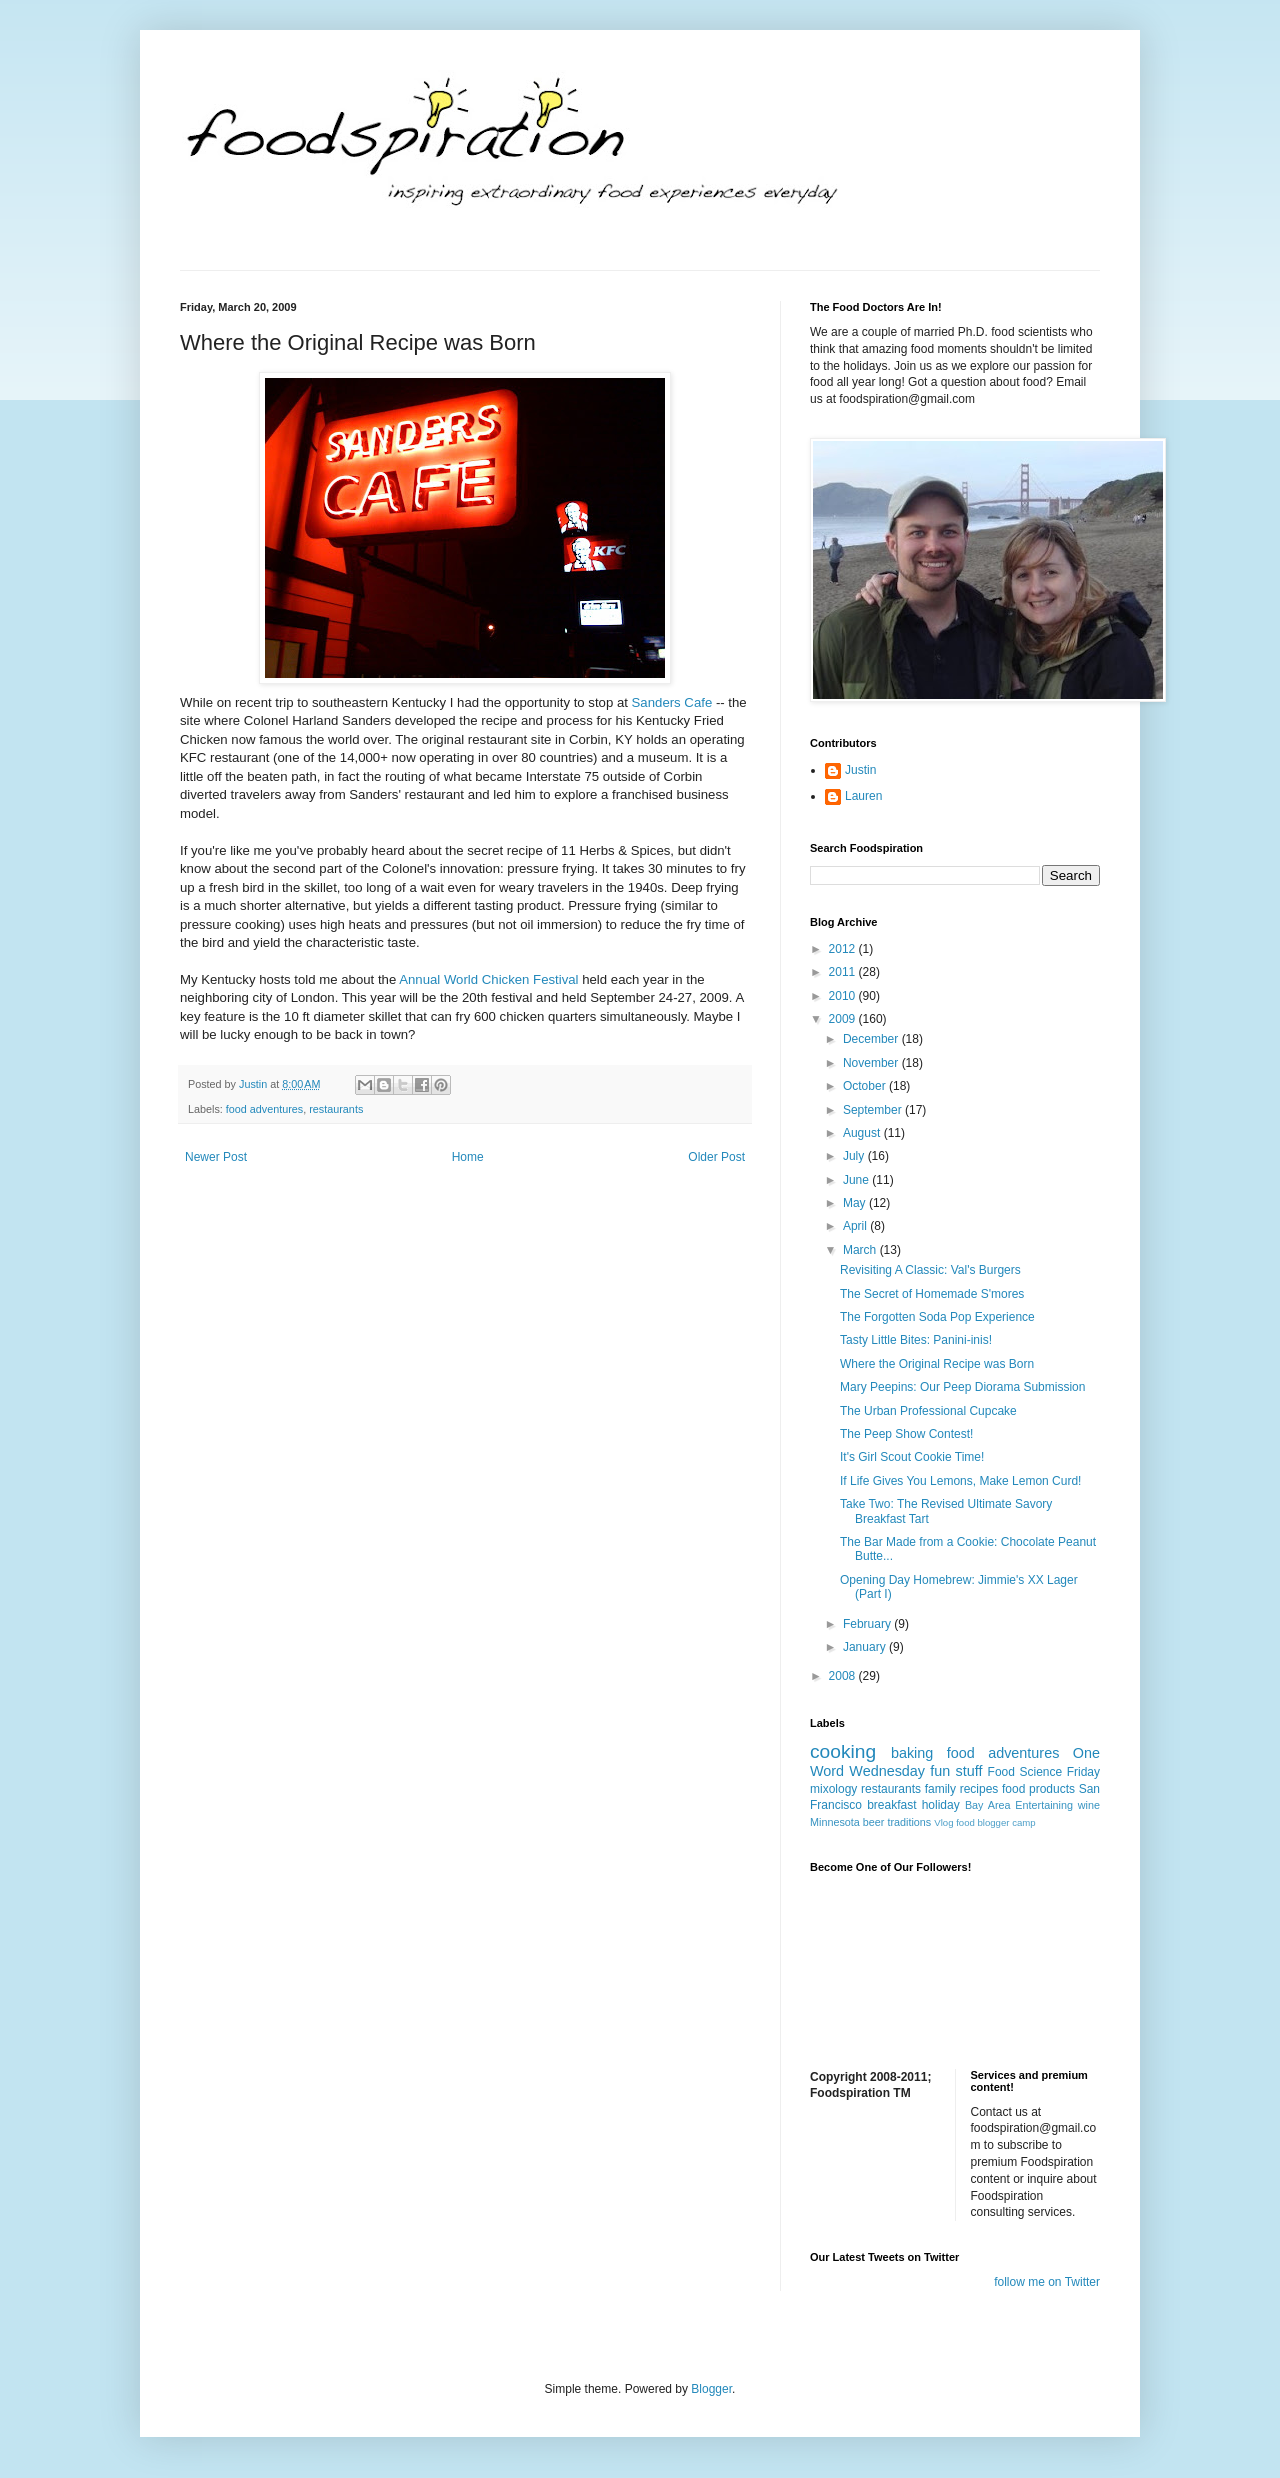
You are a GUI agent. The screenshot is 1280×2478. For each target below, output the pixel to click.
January (866, 1647)
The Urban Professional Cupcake (928, 1411)
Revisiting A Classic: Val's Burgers (930, 1270)
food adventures (264, 1109)
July (855, 1156)
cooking (843, 1751)
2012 (844, 949)
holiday (941, 1805)
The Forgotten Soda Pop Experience (937, 1317)
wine (1089, 1805)
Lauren (863, 796)
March (861, 1250)
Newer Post (216, 1157)
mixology (833, 1789)
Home (468, 1157)
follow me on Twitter (1047, 2282)
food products (1038, 1789)
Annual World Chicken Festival (488, 979)
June (857, 1180)
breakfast (891, 1805)
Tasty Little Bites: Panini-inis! (916, 1340)
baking (912, 1753)
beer (874, 1822)
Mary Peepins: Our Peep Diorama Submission (962, 1387)
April (856, 1226)
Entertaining (1044, 1805)
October (866, 1086)
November (872, 1063)
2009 (844, 1019)
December (872, 1039)
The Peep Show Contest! (906, 1434)
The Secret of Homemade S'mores (932, 1294)
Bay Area (988, 1805)
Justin (860, 770)
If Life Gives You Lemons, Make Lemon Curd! (960, 1481)
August (863, 1133)
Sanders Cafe (672, 702)
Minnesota (835, 1822)
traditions (909, 1822)
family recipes (962, 1789)
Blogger (711, 2389)
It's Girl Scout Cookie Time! (912, 1457)
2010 (844, 996)
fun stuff (956, 1771)
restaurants (336, 1109)
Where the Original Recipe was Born (937, 1364)
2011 (844, 972)
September (874, 1110)
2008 (844, 1676)
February (868, 1624)
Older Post (716, 1157)
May (856, 1203)
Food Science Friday (1044, 1772)
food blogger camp (995, 1822)
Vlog (943, 1822)
